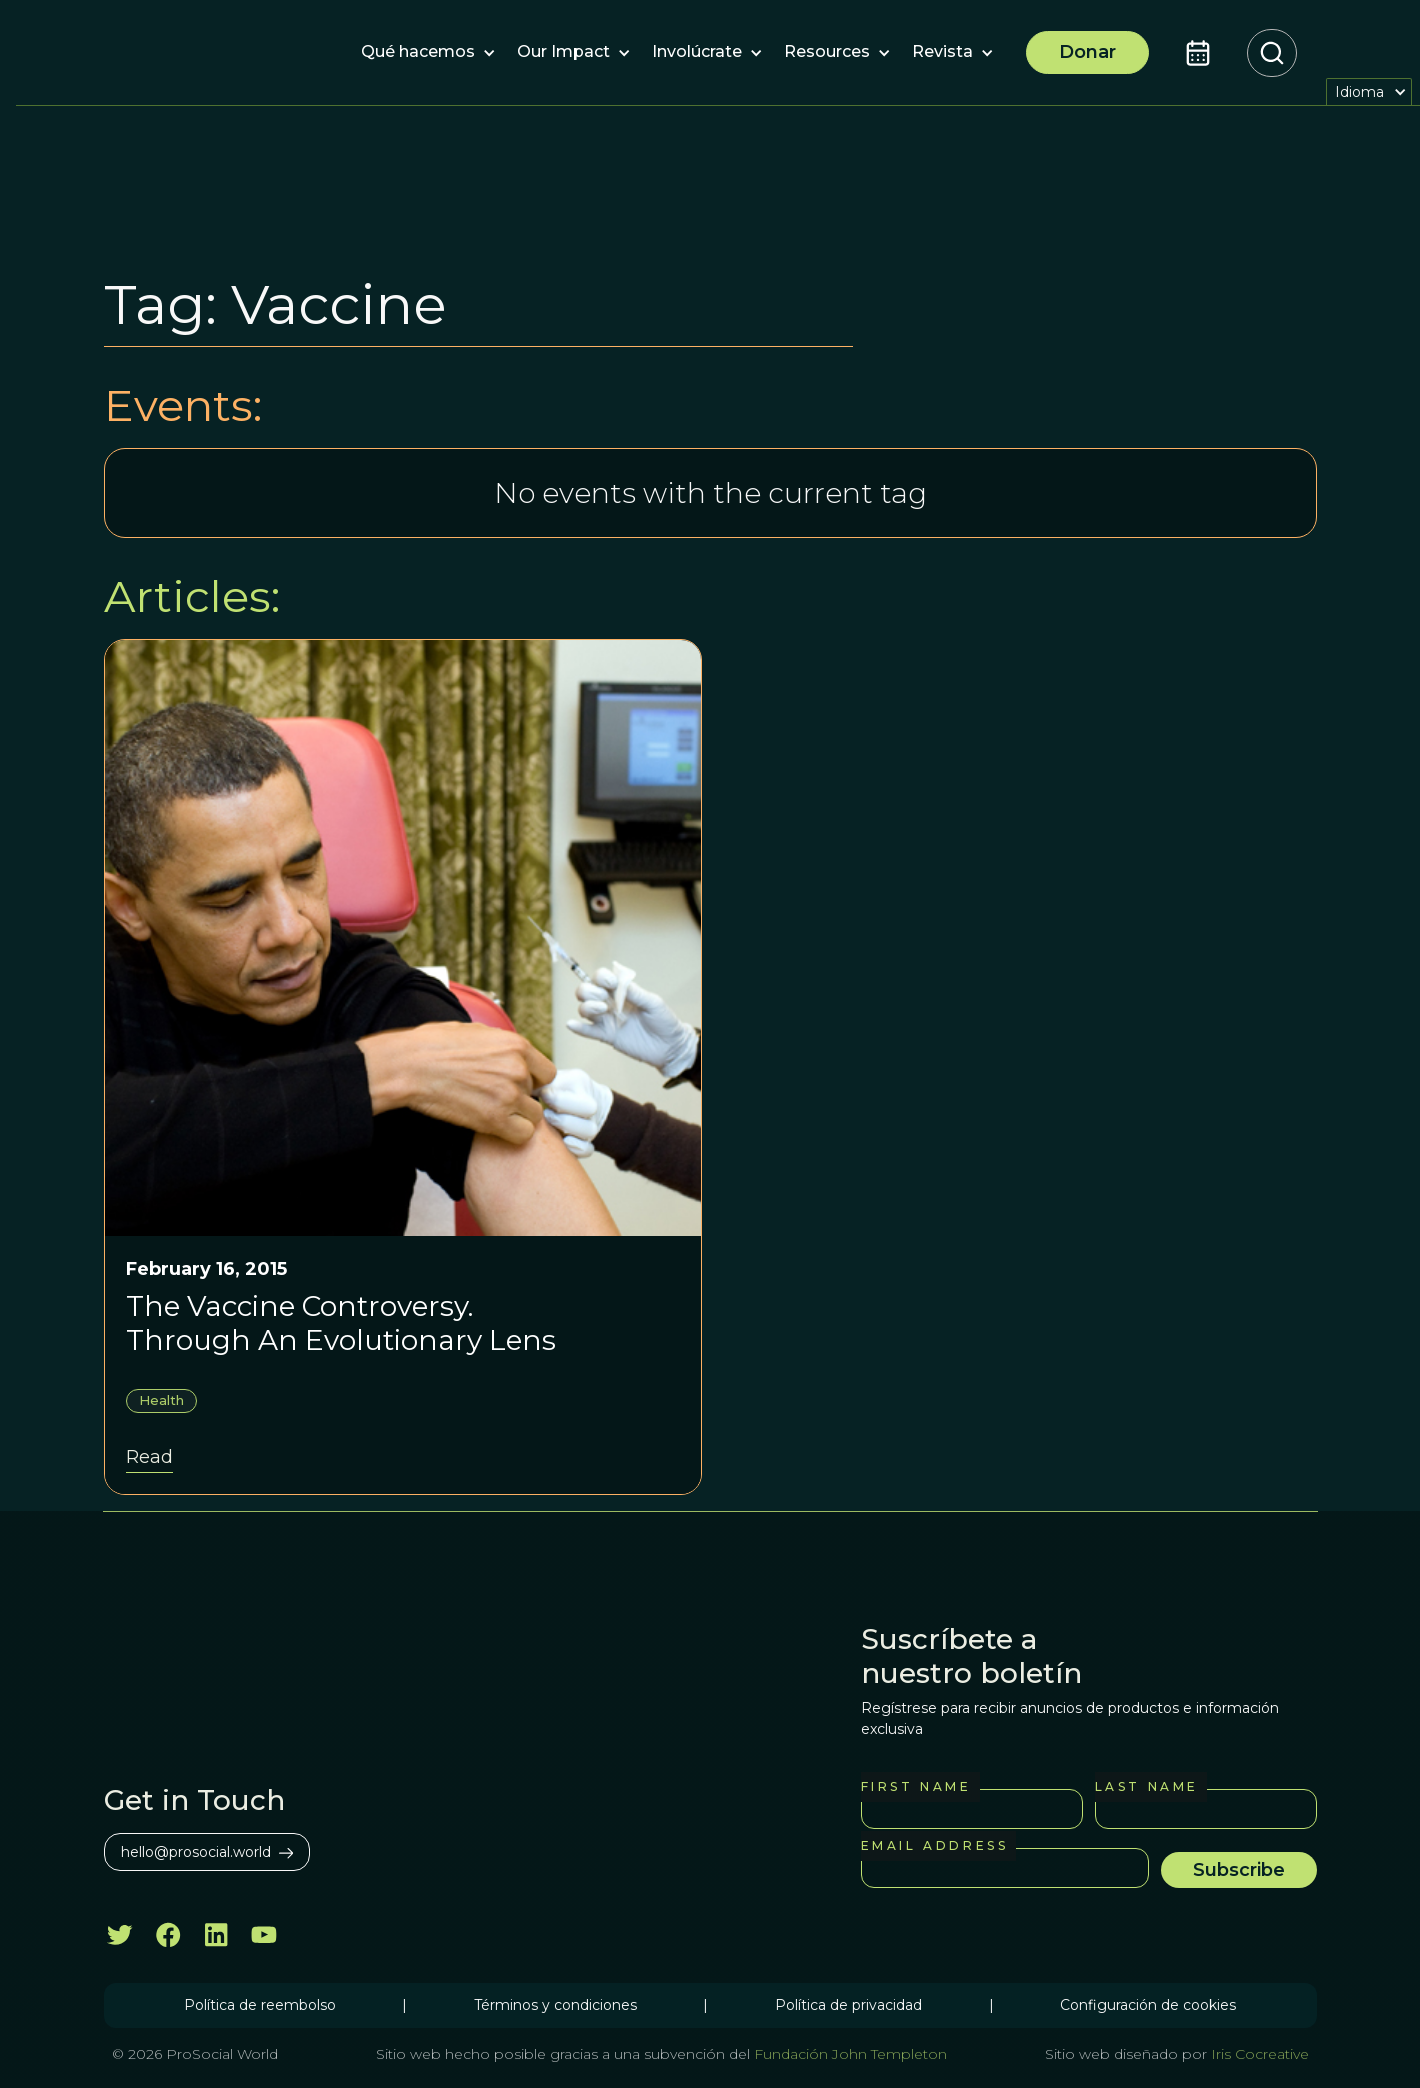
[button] (418, 53)
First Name (916, 1786)
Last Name (1147, 1786)
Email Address (935, 1845)
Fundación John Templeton (848, 2054)
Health (161, 1400)
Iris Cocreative (1260, 2054)
